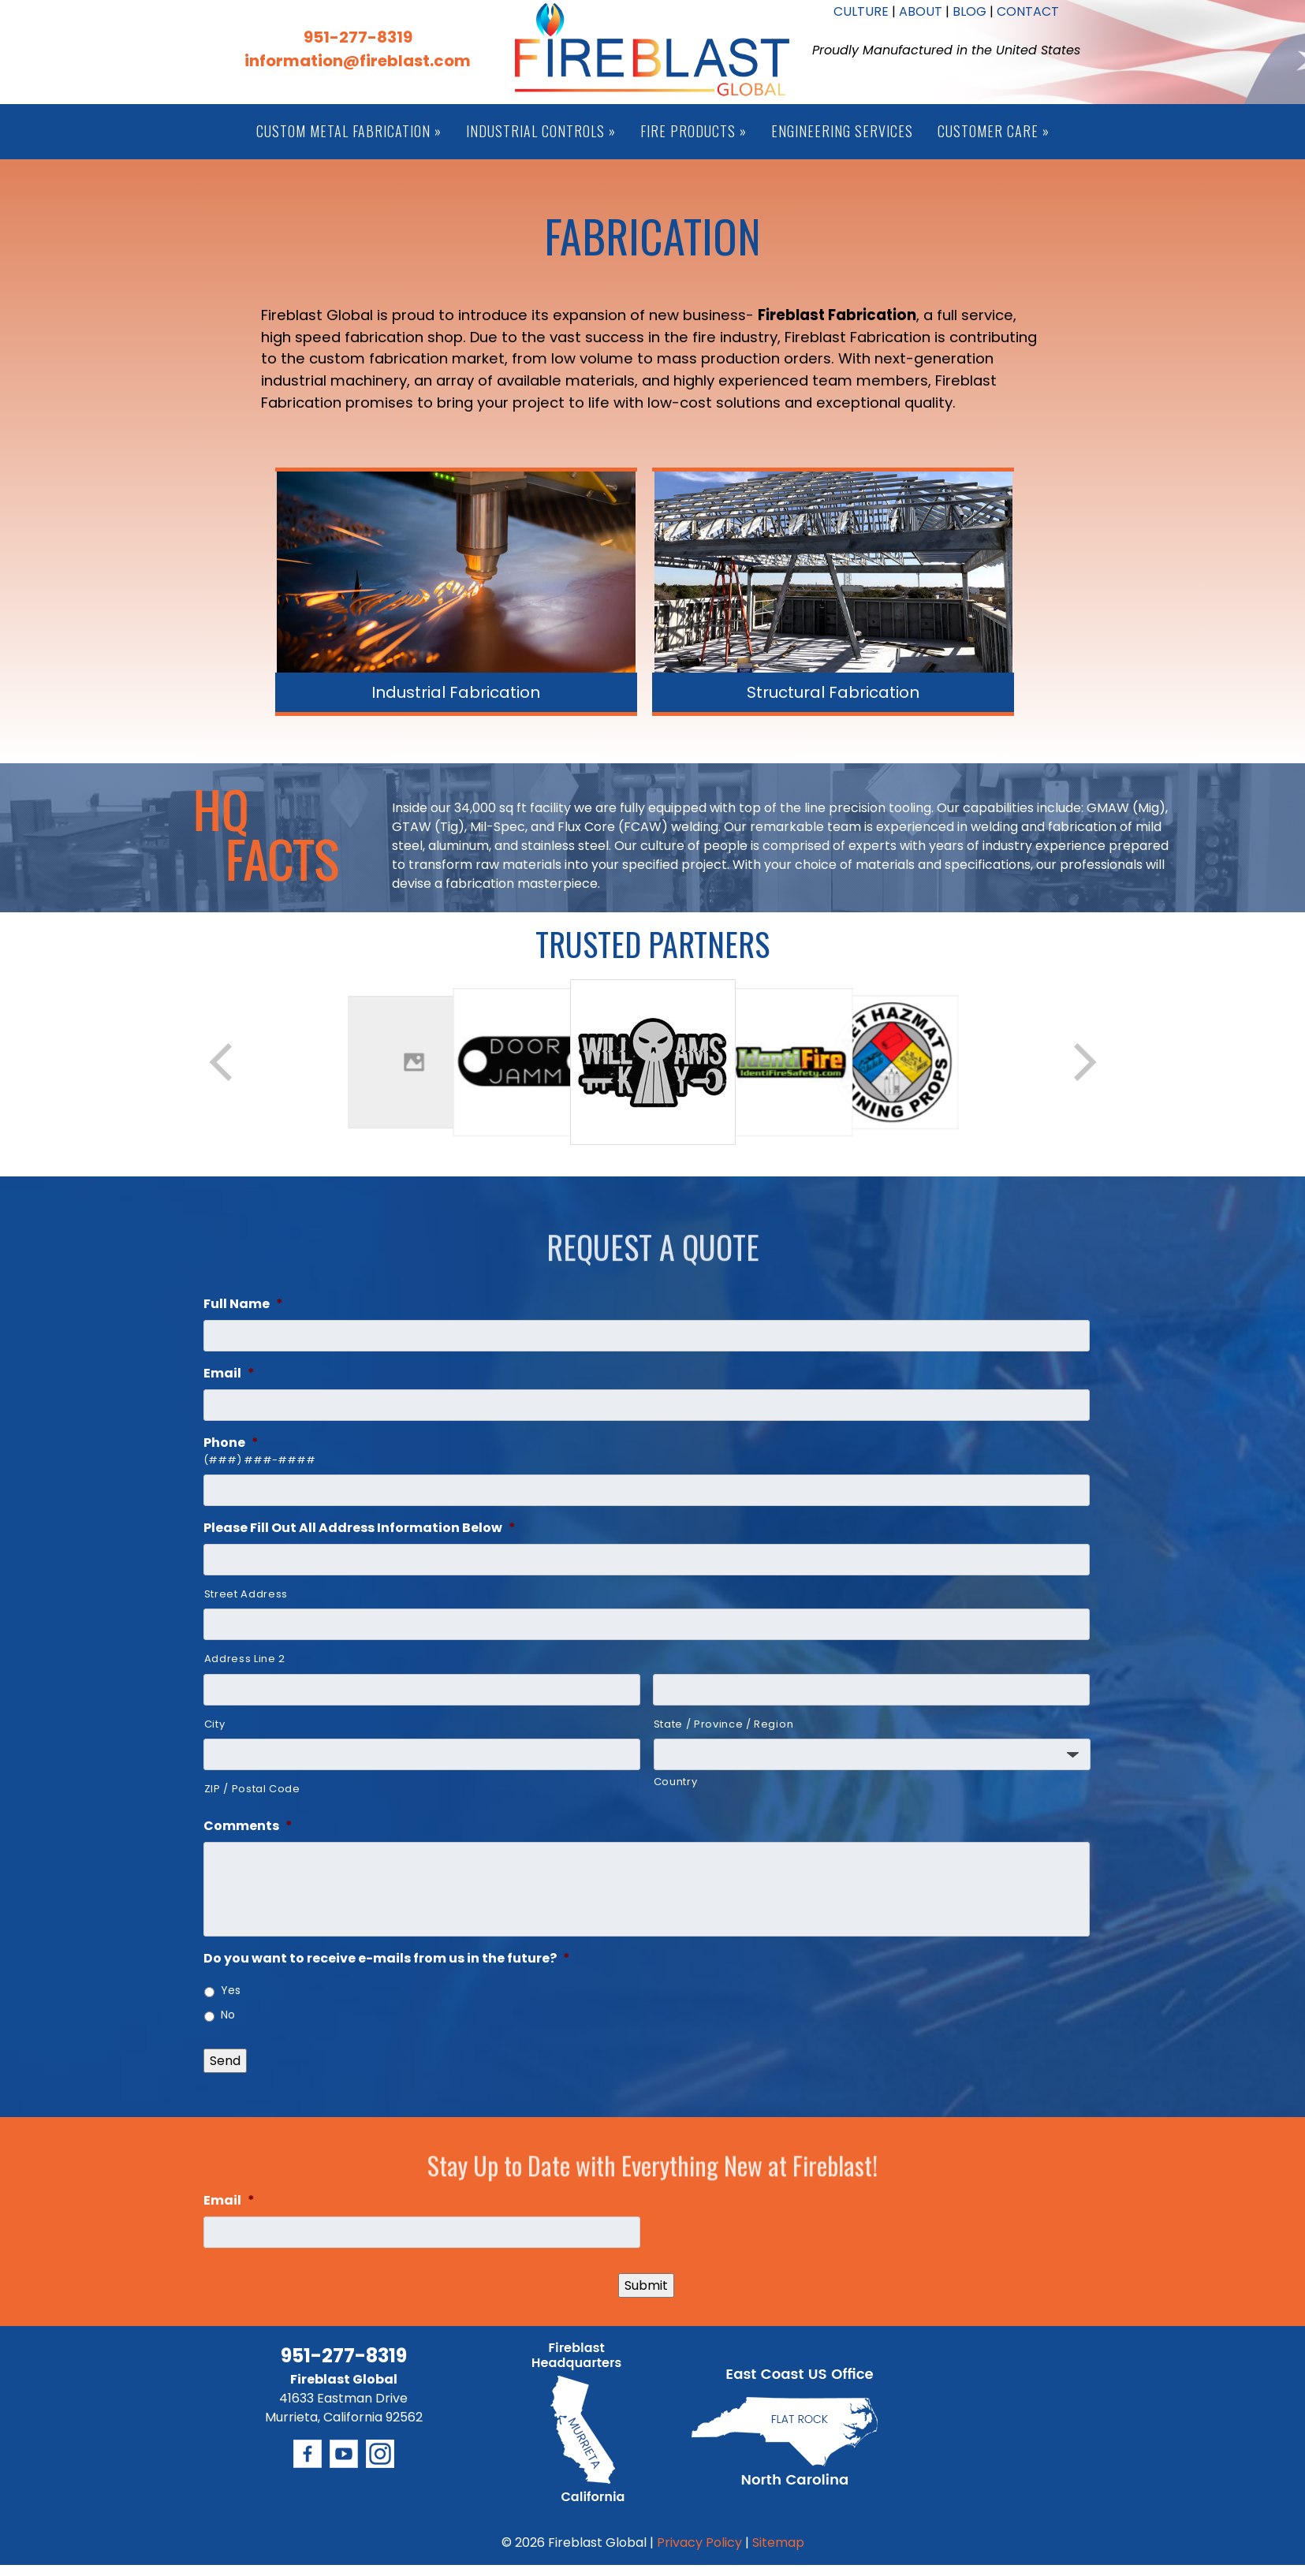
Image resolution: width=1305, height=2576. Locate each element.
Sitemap (778, 2542)
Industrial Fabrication (455, 692)
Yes (230, 1990)
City (215, 1724)
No (228, 2014)
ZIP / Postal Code (252, 1788)
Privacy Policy (699, 2542)
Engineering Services (842, 131)
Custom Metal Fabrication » (349, 131)
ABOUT (920, 11)
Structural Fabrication (833, 692)
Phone (231, 1443)
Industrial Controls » (541, 131)
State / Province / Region (724, 1724)
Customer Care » (994, 131)
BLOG (969, 11)
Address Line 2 (244, 1658)
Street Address (246, 1593)
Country (676, 1781)
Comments (248, 1826)
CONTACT (1028, 11)
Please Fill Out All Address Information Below (359, 1528)
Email (229, 1374)
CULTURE (861, 11)
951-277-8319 (358, 37)
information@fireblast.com (357, 61)
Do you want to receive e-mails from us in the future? (386, 1959)
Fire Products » (693, 131)
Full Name (243, 1304)
